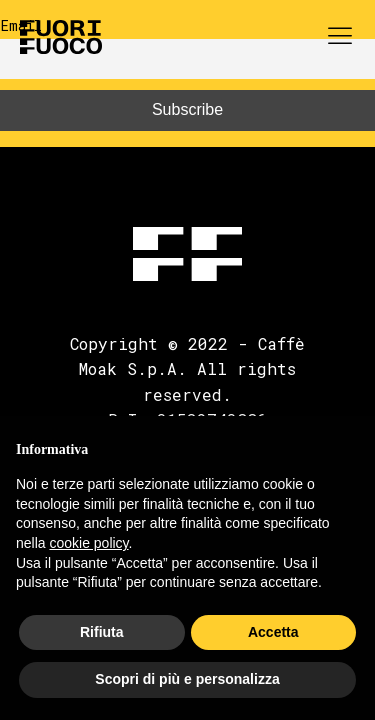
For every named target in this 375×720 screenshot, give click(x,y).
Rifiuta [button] (102, 632)
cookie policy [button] (88, 543)
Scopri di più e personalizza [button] (187, 679)
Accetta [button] (273, 632)
